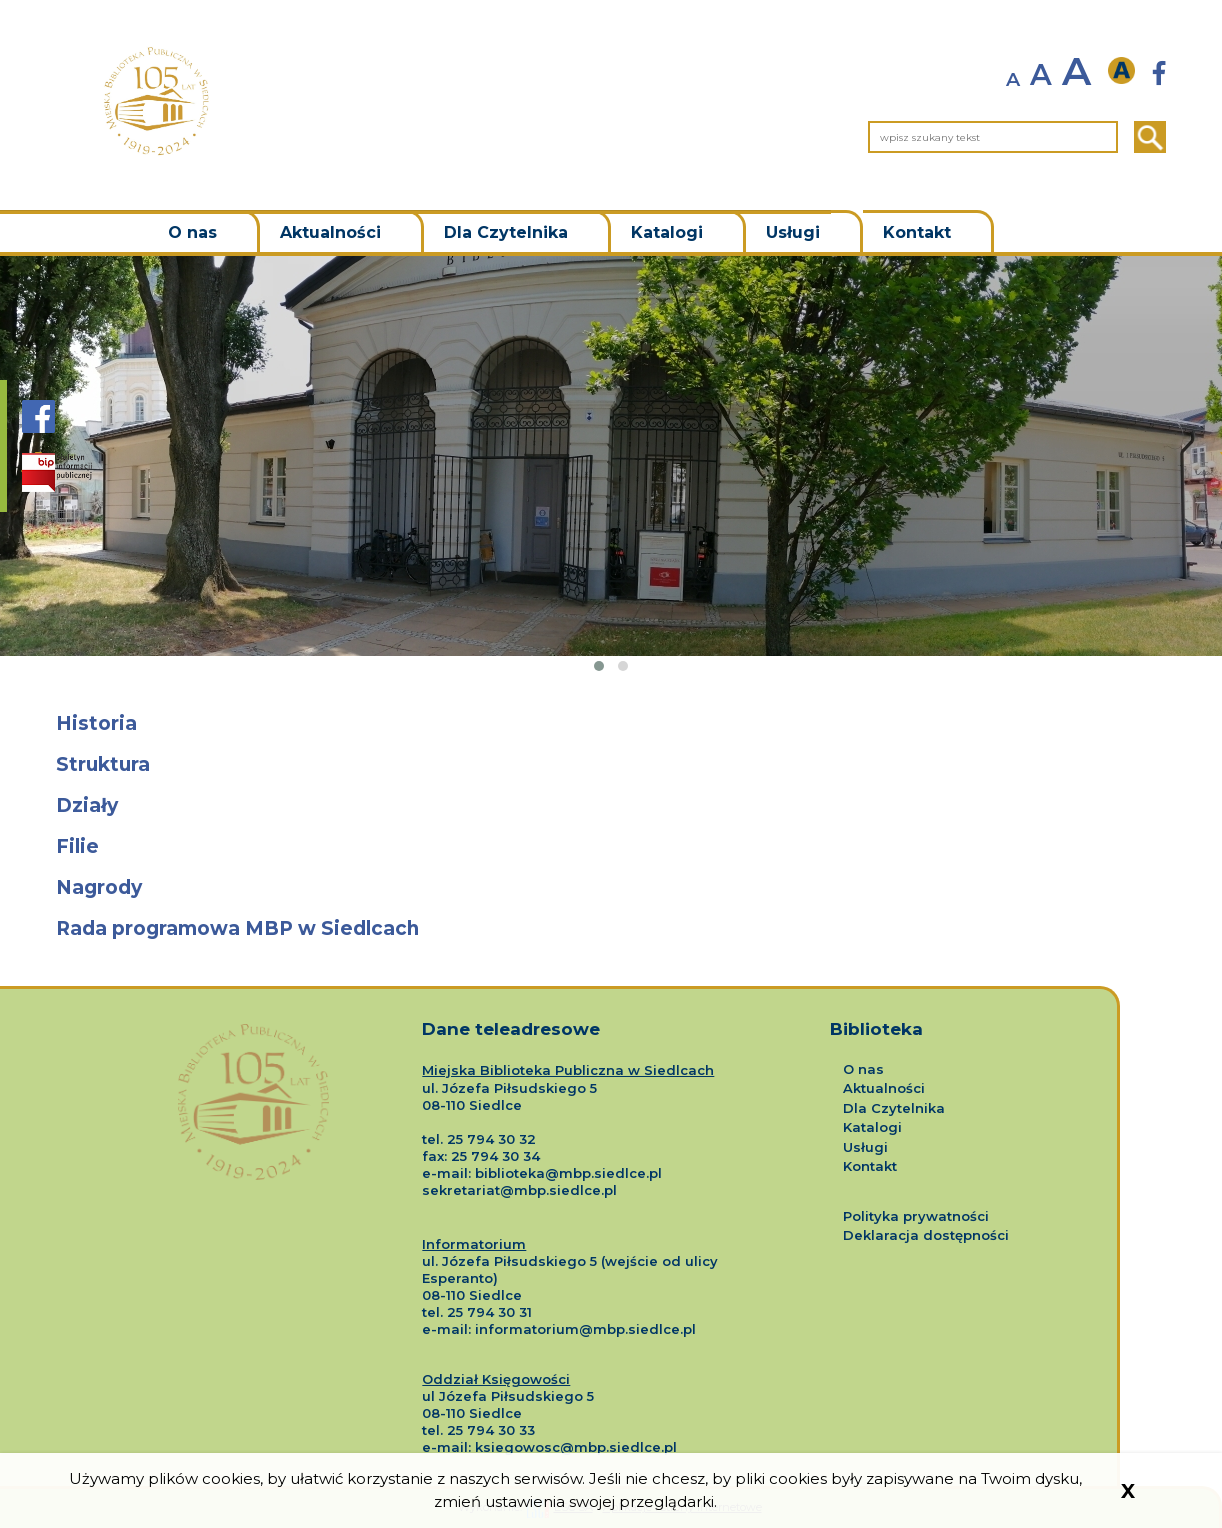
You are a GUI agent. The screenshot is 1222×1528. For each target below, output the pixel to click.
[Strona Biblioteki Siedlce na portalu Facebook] (38, 426)
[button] (599, 666)
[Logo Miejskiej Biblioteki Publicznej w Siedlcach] (253, 1083)
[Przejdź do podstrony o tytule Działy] (611, 806)
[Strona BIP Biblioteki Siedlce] (57, 472)
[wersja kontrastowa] (1127, 71)
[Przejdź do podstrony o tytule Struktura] (611, 765)
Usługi (793, 232)
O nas (192, 232)
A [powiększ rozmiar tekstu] (1076, 71)
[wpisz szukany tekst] (993, 137)
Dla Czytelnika (506, 232)
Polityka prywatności (916, 1216)
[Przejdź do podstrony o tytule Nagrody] (611, 888)
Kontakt (917, 232)
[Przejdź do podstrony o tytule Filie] (611, 847)
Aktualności (330, 232)
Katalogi (667, 232)
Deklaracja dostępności (926, 1235)
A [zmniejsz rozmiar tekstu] (1013, 79)
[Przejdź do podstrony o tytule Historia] (611, 724)
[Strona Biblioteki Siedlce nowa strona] (1159, 73)
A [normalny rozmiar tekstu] (1041, 75)
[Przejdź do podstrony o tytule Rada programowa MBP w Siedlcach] (611, 929)
